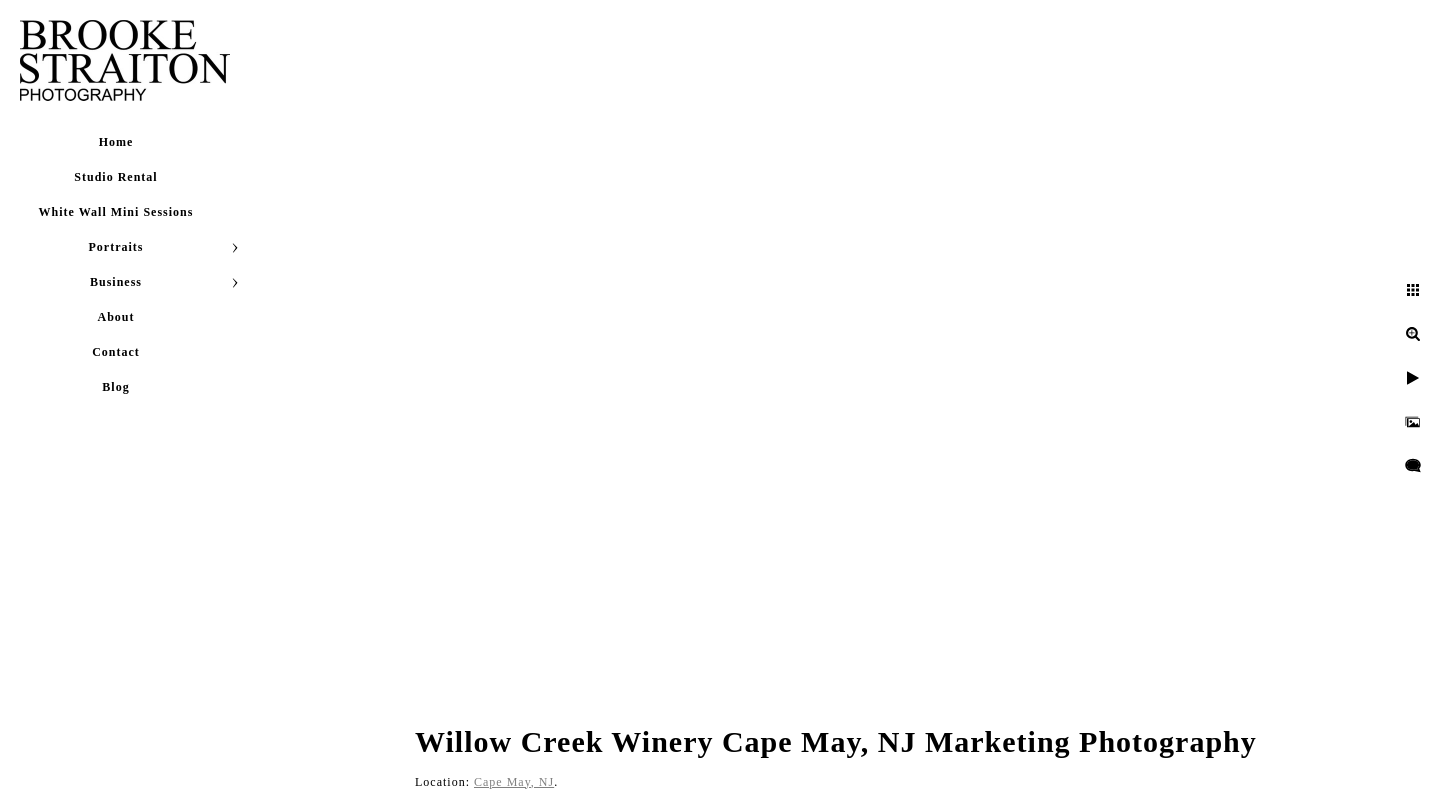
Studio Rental (115, 177)
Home (116, 142)
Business (116, 282)
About (115, 317)
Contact (116, 352)
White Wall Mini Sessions (116, 212)
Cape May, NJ (514, 782)
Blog (115, 387)
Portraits (116, 247)
